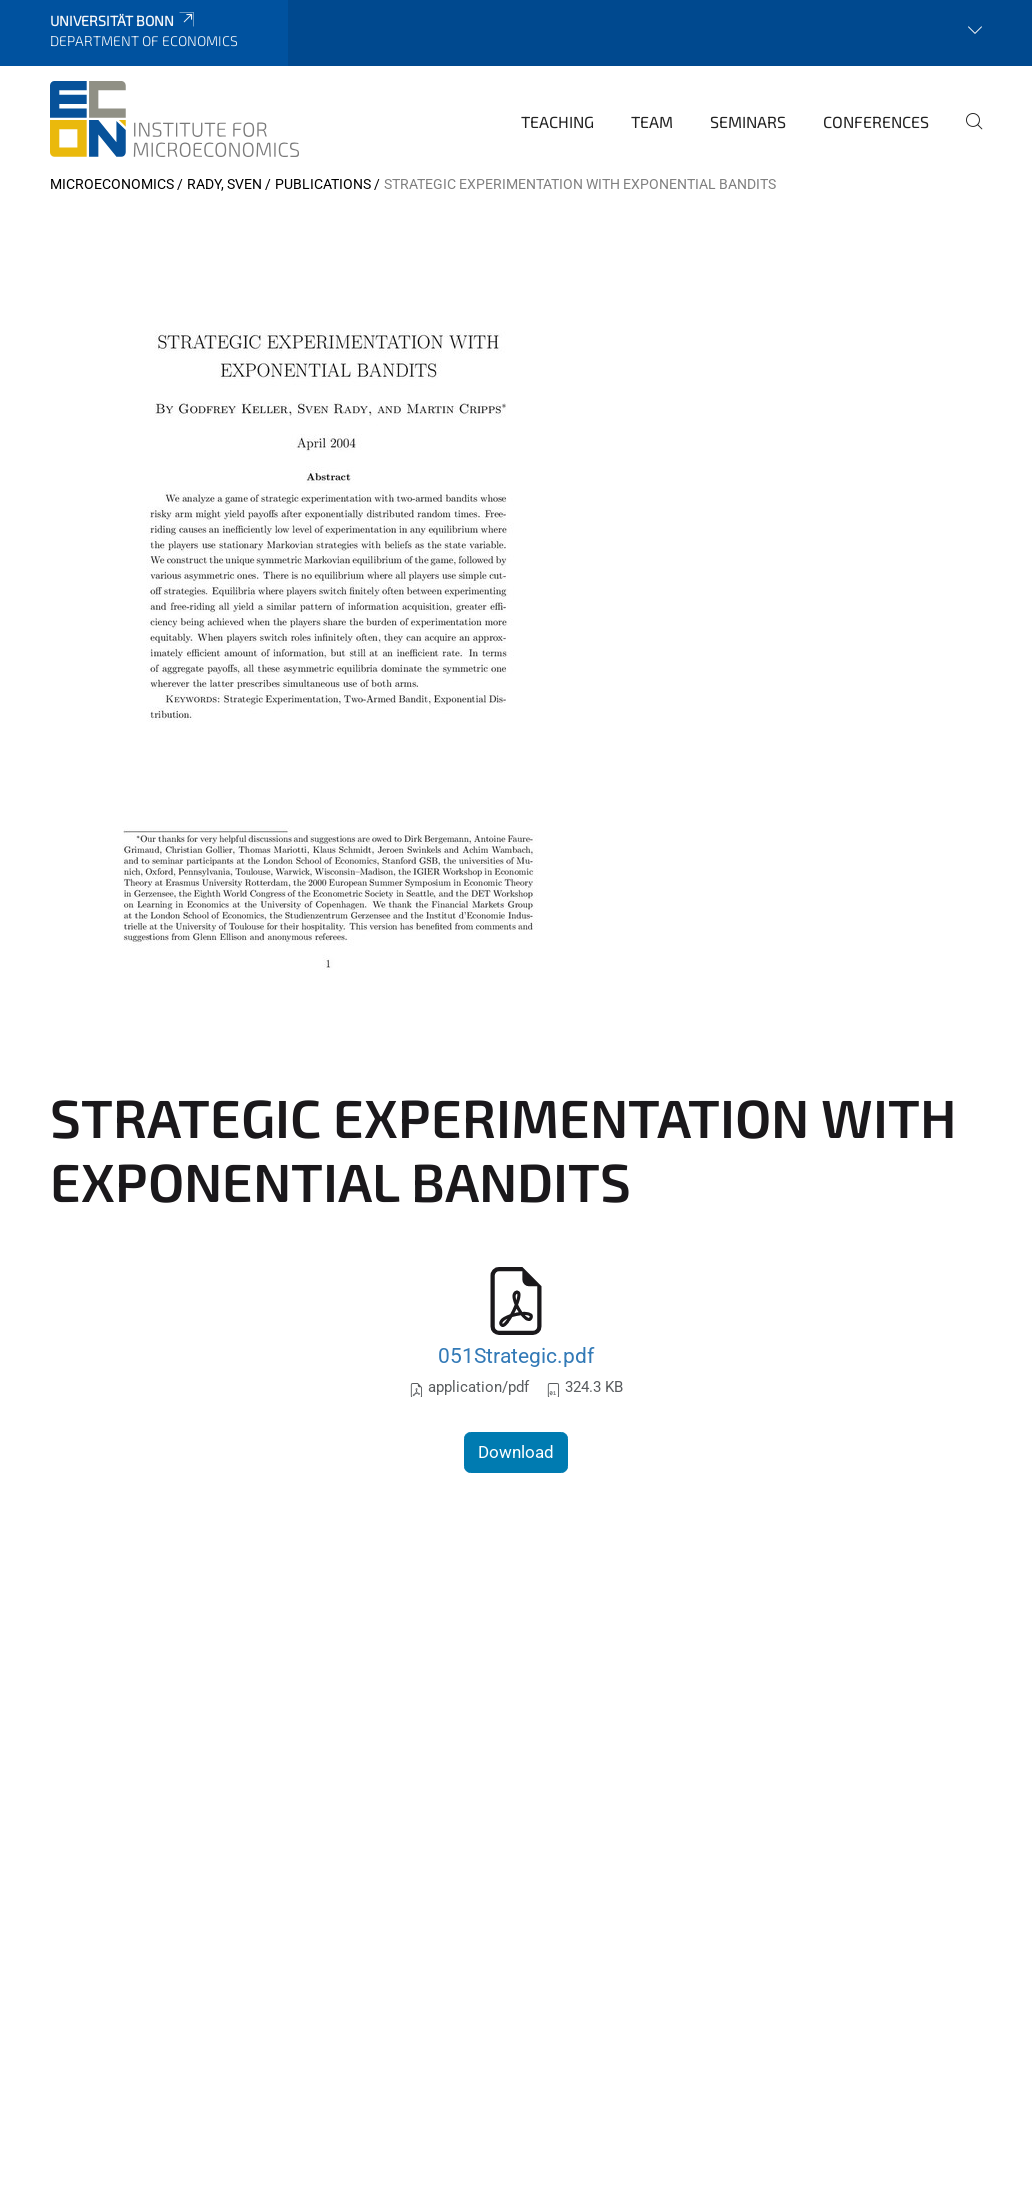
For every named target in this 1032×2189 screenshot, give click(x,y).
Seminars (748, 121)
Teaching (557, 121)
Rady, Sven (224, 184)
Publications (323, 184)
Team (652, 121)
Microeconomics (112, 184)
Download (516, 1452)
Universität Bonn (123, 20)
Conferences (876, 121)
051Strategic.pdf (516, 1355)
